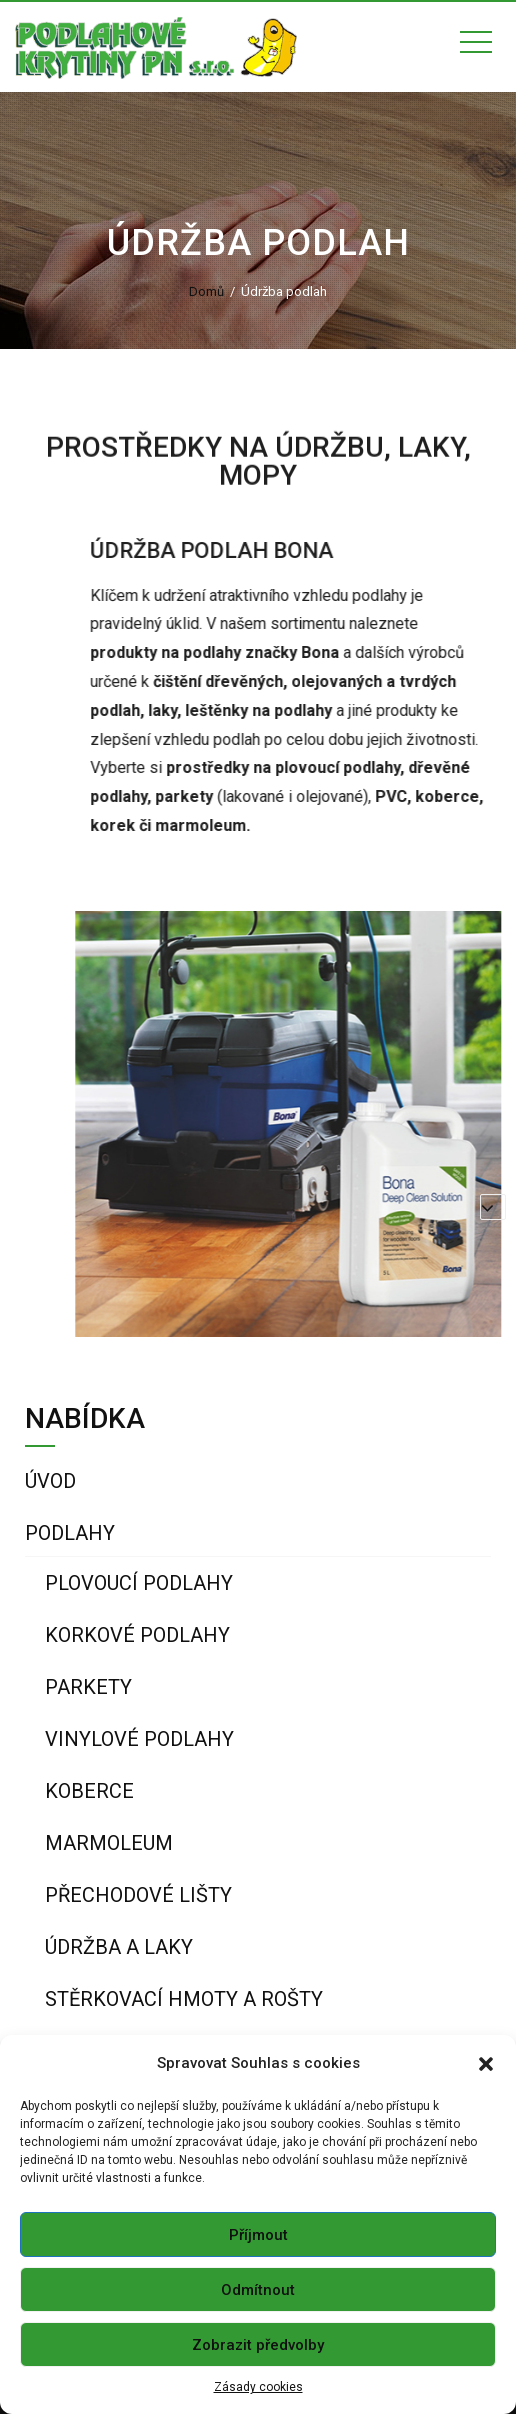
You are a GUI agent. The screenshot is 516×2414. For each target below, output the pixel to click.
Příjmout (258, 2235)
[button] (486, 2064)
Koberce (89, 1791)
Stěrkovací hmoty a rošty (184, 1999)
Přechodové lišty (138, 1895)
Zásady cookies (258, 2387)
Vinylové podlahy (139, 1739)
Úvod (50, 1481)
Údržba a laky (119, 1947)
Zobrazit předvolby (258, 2345)
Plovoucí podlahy (139, 1583)
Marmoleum (109, 1843)
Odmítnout (258, 2290)
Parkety (88, 1687)
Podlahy (70, 1533)
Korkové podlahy (137, 1635)
